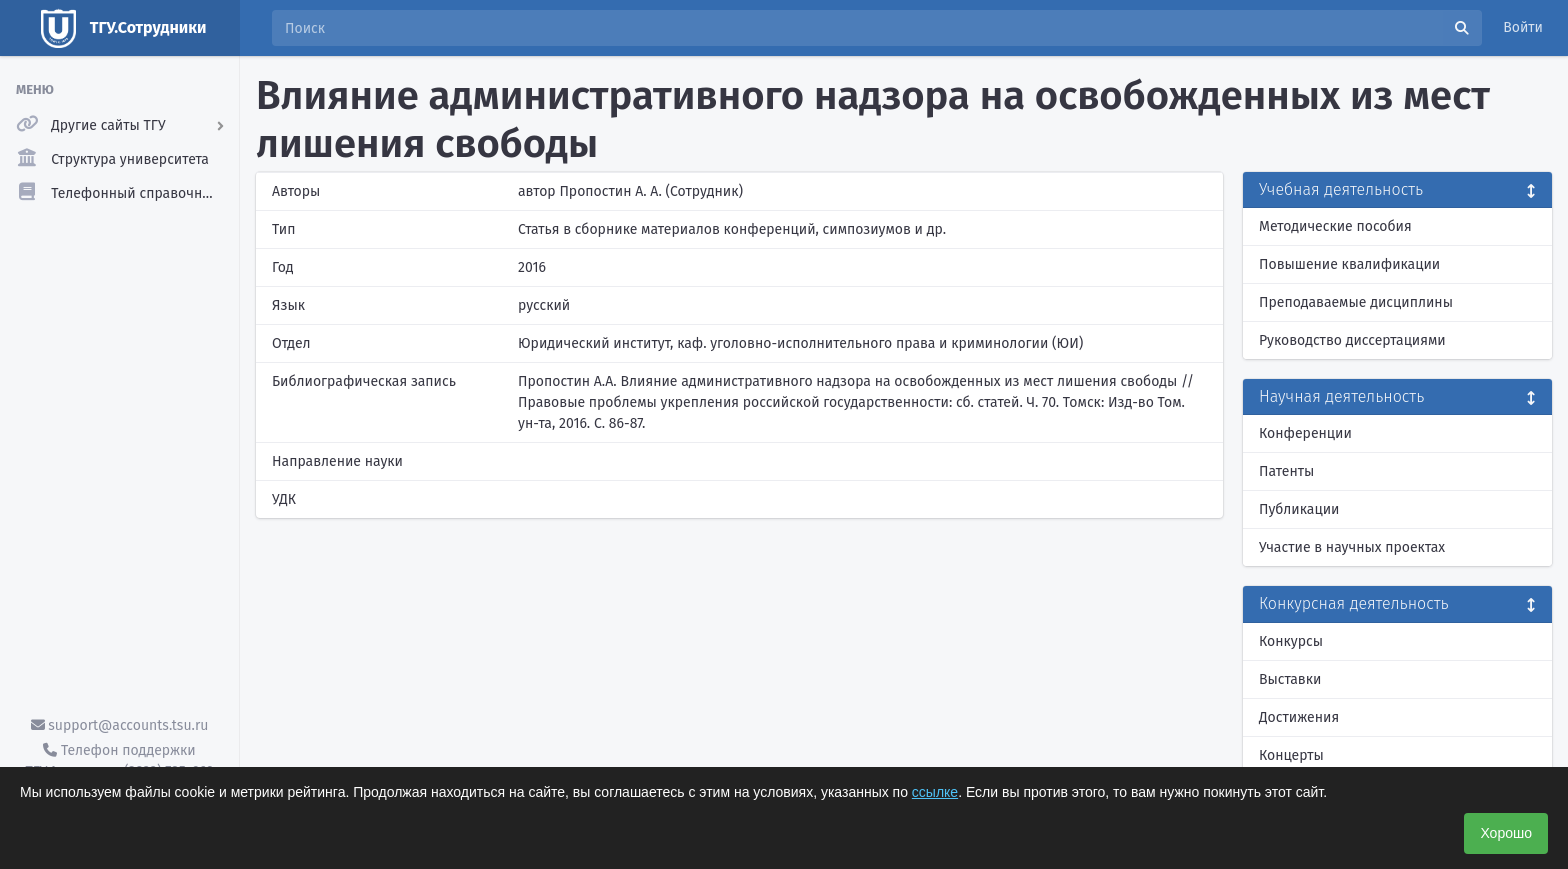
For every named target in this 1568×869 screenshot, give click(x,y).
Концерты (1291, 755)
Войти (1523, 27)
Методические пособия (1335, 226)
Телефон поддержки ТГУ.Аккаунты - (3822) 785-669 (119, 761)
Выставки (1290, 679)
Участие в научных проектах (1352, 547)
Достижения (1299, 717)
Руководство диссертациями (1352, 340)
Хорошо (1506, 833)
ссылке (935, 792)
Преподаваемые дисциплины (1356, 302)
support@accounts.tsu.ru (120, 725)
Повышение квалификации (1349, 264)
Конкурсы (1291, 641)
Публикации (1299, 509)
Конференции (1305, 433)
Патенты (1286, 471)
